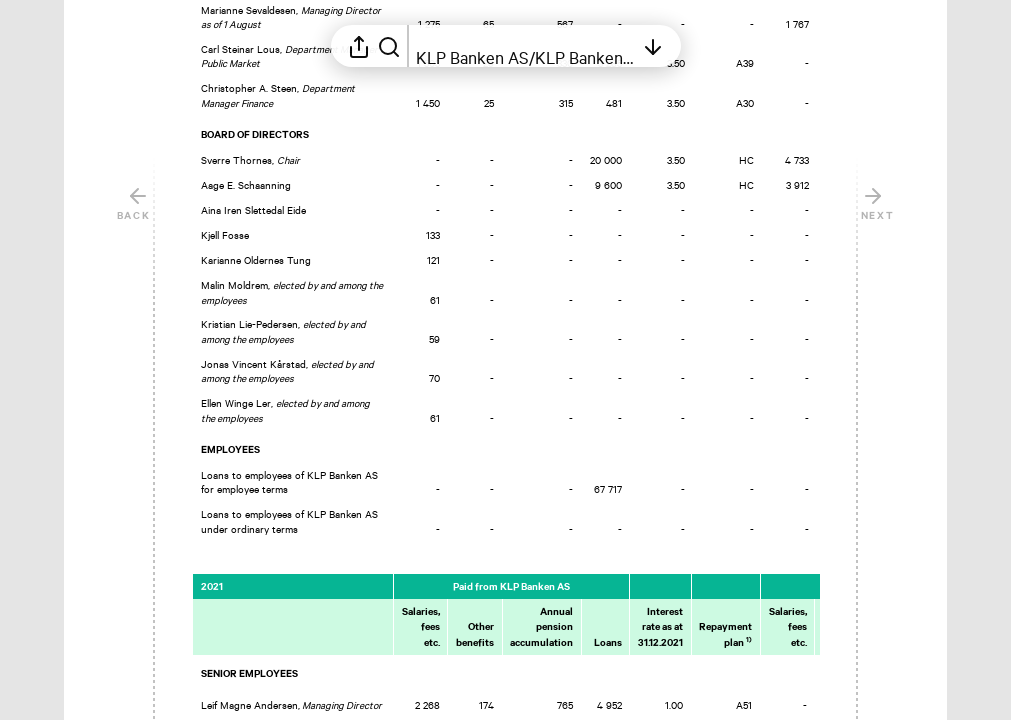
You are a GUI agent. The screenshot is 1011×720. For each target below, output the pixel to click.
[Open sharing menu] (359, 46)
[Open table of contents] (525, 46)
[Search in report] (389, 46)
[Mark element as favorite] (839, 235)
